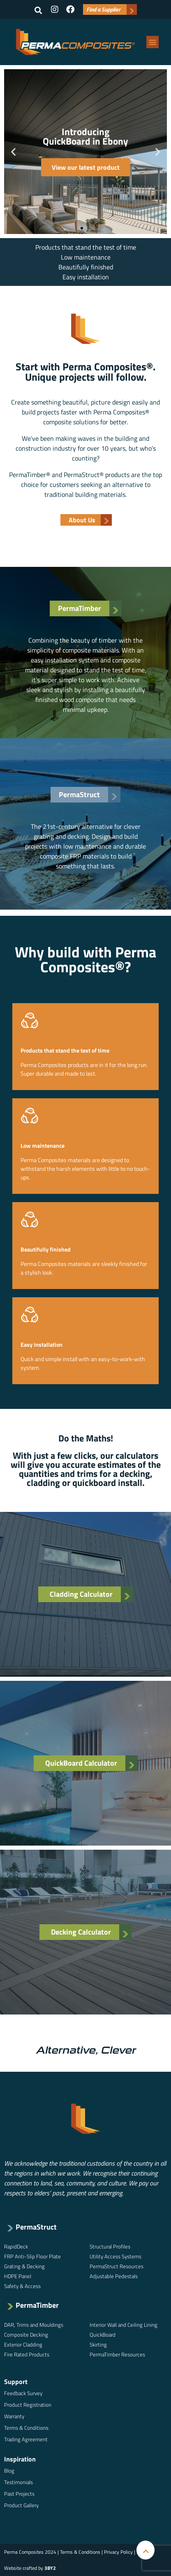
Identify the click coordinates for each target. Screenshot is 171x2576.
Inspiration (20, 2459)
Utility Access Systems (115, 2256)
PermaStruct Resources (116, 2266)
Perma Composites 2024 (30, 2552)
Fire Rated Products (26, 2354)
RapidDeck (16, 2246)
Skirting (98, 2344)
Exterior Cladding (23, 2344)
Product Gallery (21, 2505)
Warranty (14, 2416)
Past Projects (19, 2493)
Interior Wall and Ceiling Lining (123, 2325)
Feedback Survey (23, 2393)
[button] (38, 10)
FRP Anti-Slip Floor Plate (32, 2256)
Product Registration (27, 2405)
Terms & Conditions (26, 2428)
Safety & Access (22, 2286)
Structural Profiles (110, 2246)
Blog (9, 2470)
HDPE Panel (17, 2276)
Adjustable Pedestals (114, 2276)
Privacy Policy (118, 2552)
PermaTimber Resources (117, 2354)
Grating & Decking (24, 2266)
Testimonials (18, 2482)
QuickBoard (103, 2334)
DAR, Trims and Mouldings (33, 2325)
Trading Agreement (26, 2439)
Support (16, 2381)
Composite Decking (26, 2334)
